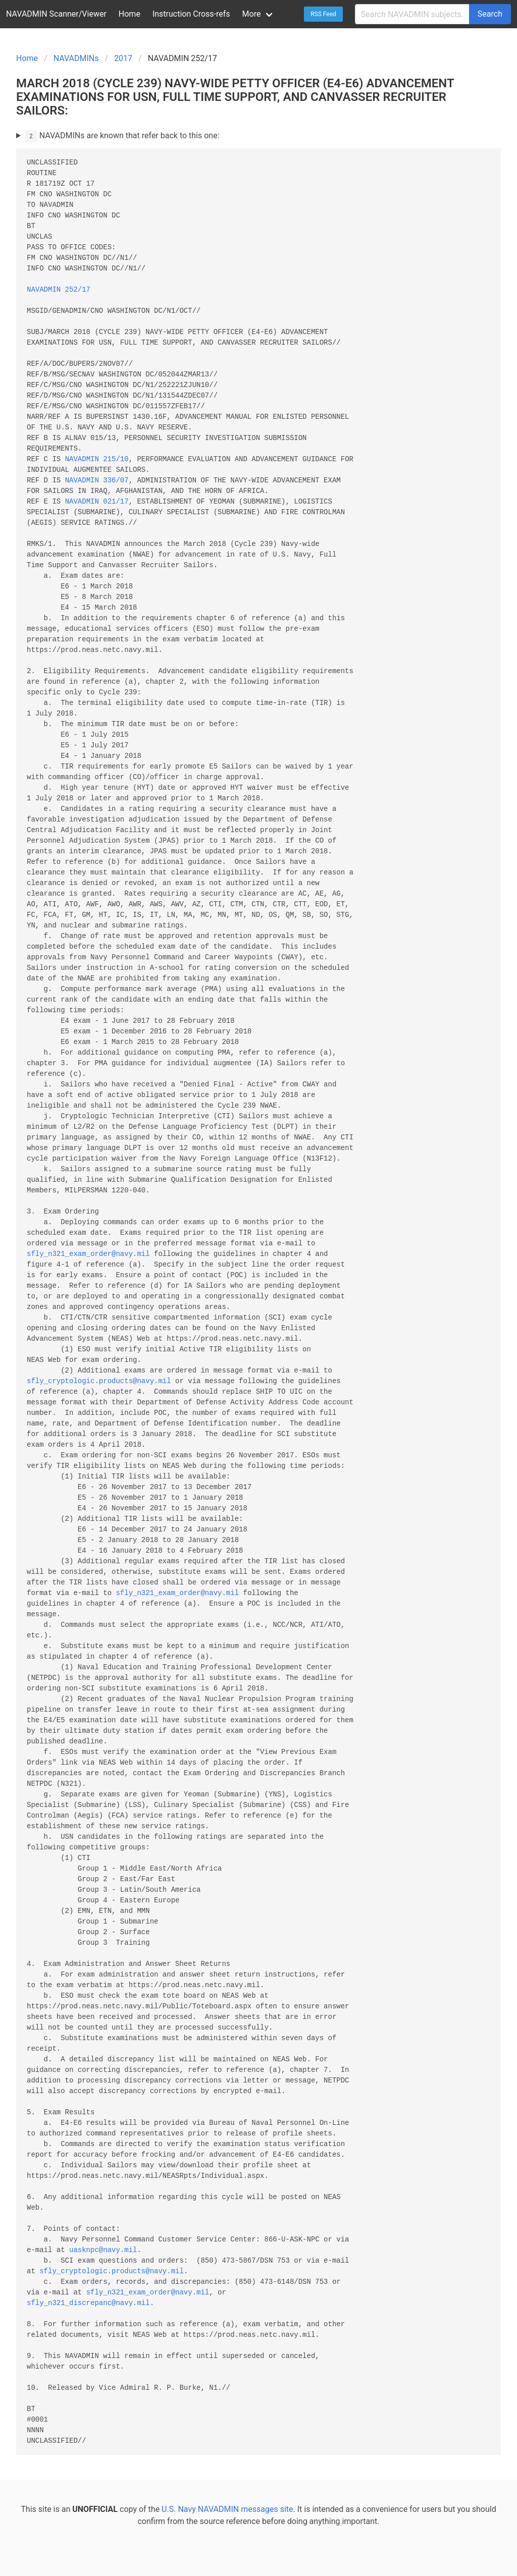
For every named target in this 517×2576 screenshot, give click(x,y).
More (251, 14)
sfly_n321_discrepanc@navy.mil (88, 2303)
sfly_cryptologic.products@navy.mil (99, 1381)
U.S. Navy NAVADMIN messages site (227, 2509)
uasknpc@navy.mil (103, 2250)
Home (129, 14)
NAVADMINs (76, 58)
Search (490, 14)
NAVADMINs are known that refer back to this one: (122, 136)
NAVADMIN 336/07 (97, 480)
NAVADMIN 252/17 (58, 290)
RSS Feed (323, 14)
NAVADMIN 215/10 (97, 459)
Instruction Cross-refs (191, 14)
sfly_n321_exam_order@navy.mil (88, 1254)
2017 (123, 58)
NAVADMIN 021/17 (97, 502)
